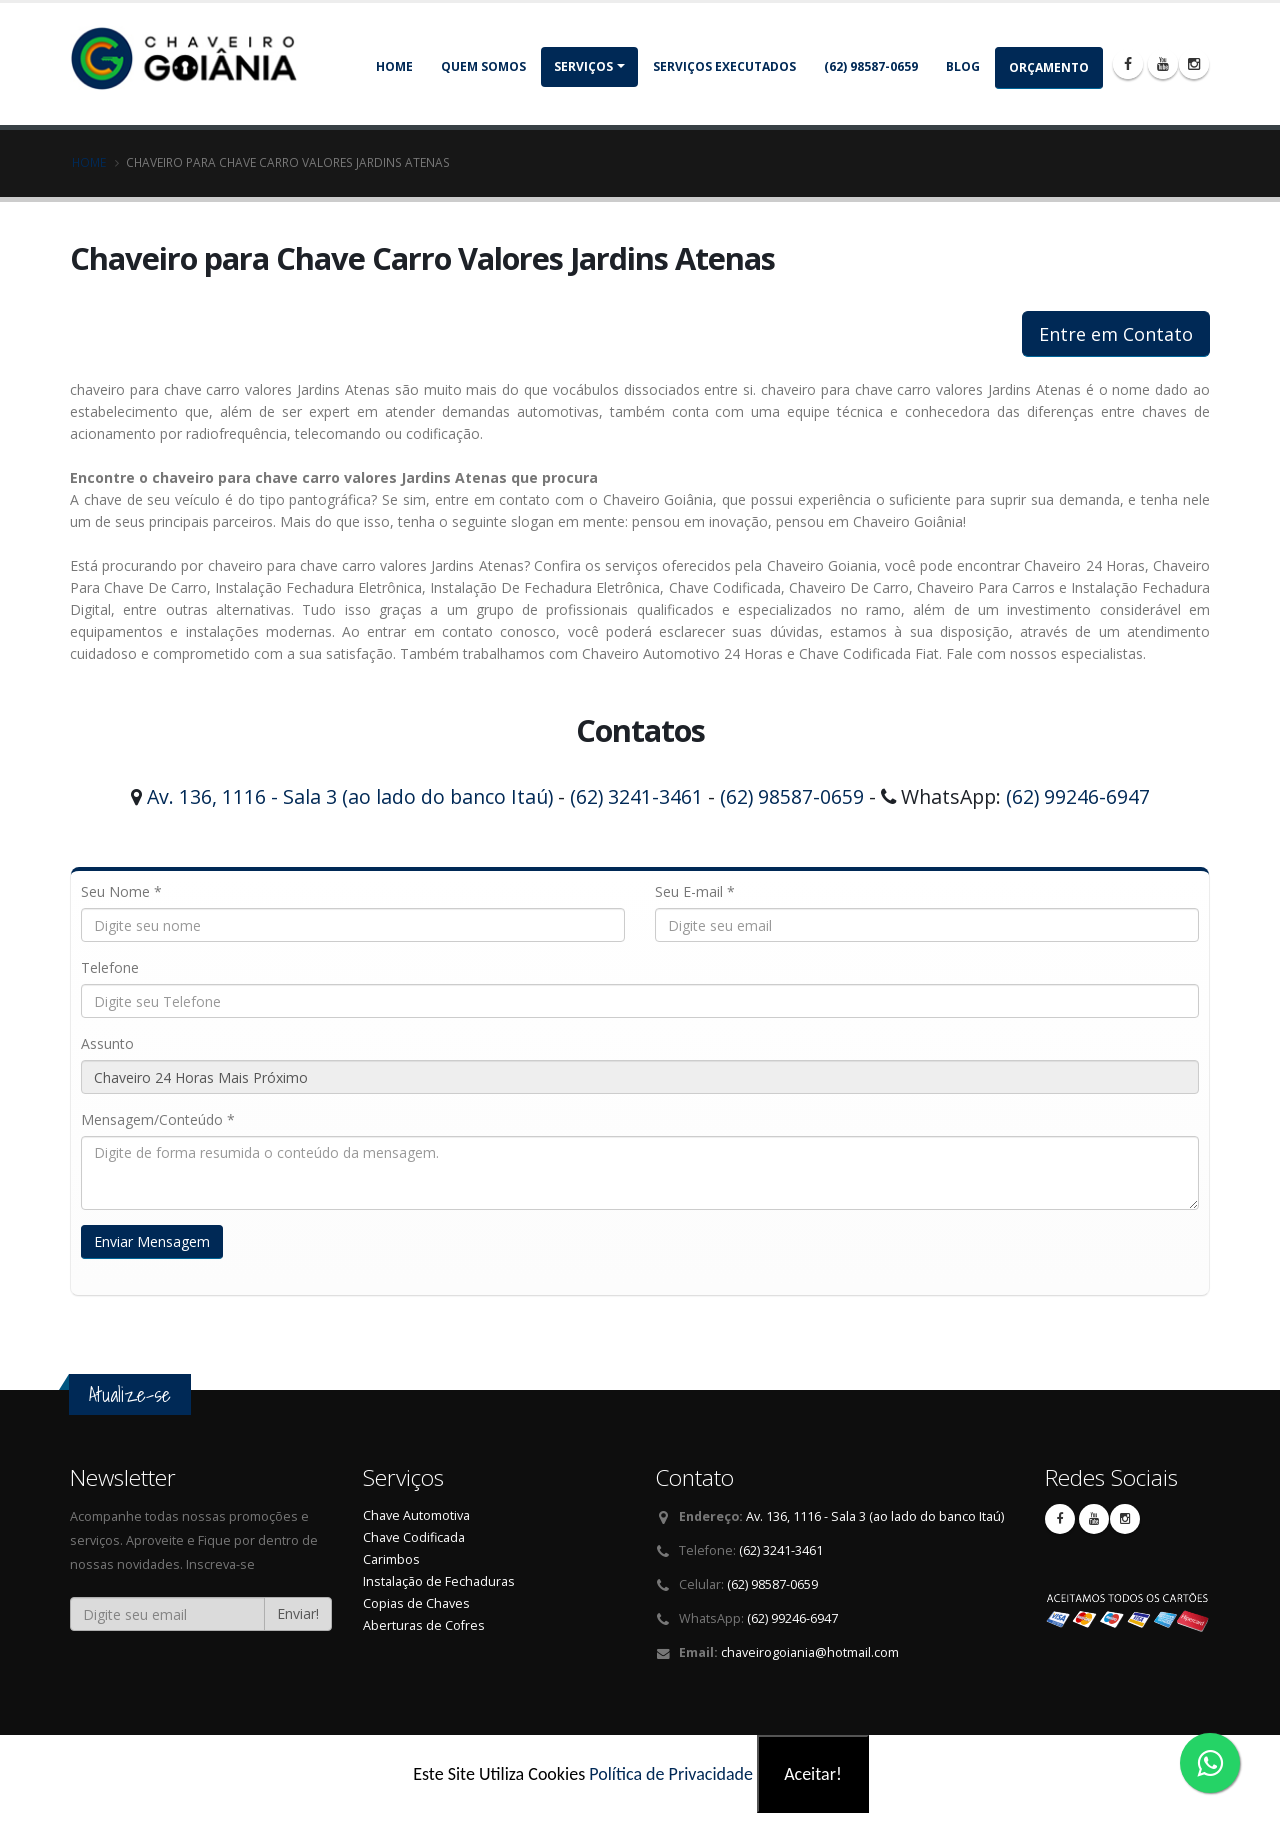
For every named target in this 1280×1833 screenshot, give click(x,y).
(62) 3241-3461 (636, 796)
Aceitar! (813, 1774)
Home (394, 66)
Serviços (583, 66)
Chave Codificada (414, 1537)
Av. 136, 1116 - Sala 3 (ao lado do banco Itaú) (350, 796)
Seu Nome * (121, 891)
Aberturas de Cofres (424, 1625)
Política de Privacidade (671, 1774)
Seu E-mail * (695, 891)
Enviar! (298, 1613)
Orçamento (1049, 67)
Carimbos (391, 1559)
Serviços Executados (724, 66)
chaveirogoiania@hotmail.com (810, 1652)
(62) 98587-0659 (871, 66)
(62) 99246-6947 (1078, 796)
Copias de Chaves (416, 1603)
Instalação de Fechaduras (439, 1581)
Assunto (107, 1043)
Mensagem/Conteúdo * (158, 1119)
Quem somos (483, 66)
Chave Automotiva (416, 1515)
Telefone (110, 967)
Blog (963, 66)
